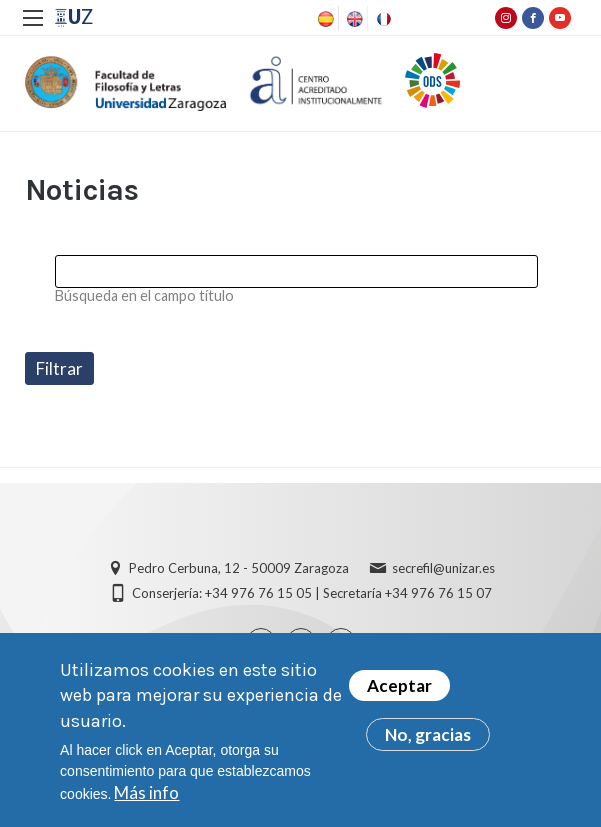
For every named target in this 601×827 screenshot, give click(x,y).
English (353, 19)
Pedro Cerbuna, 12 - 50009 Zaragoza (239, 568)
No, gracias (428, 740)
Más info (146, 797)
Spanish (324, 19)
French (382, 19)
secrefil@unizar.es (443, 568)
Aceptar (399, 691)
